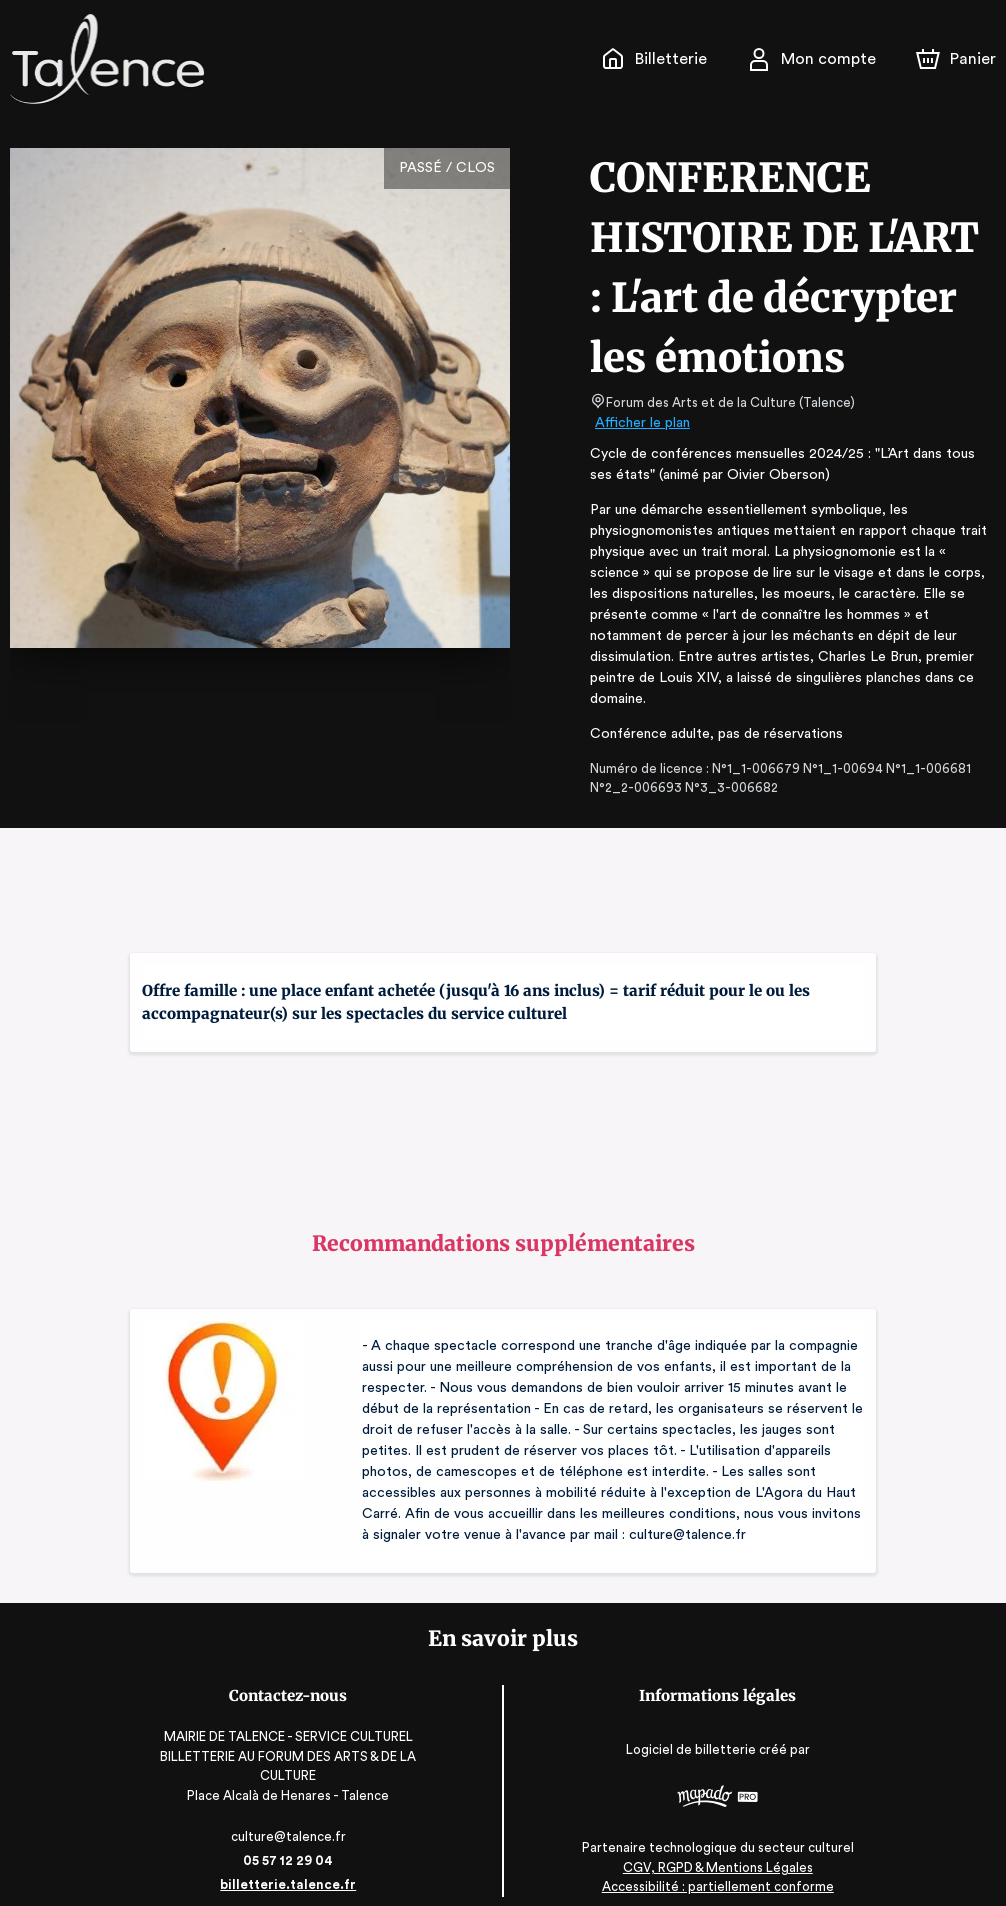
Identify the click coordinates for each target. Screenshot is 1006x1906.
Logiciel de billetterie (698, 1727)
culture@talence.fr (283, 1815)
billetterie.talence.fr (282, 1863)
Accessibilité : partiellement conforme (723, 1865)
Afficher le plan (641, 423)
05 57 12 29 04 (282, 1839)
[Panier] (956, 59)
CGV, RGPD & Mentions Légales (724, 1846)
